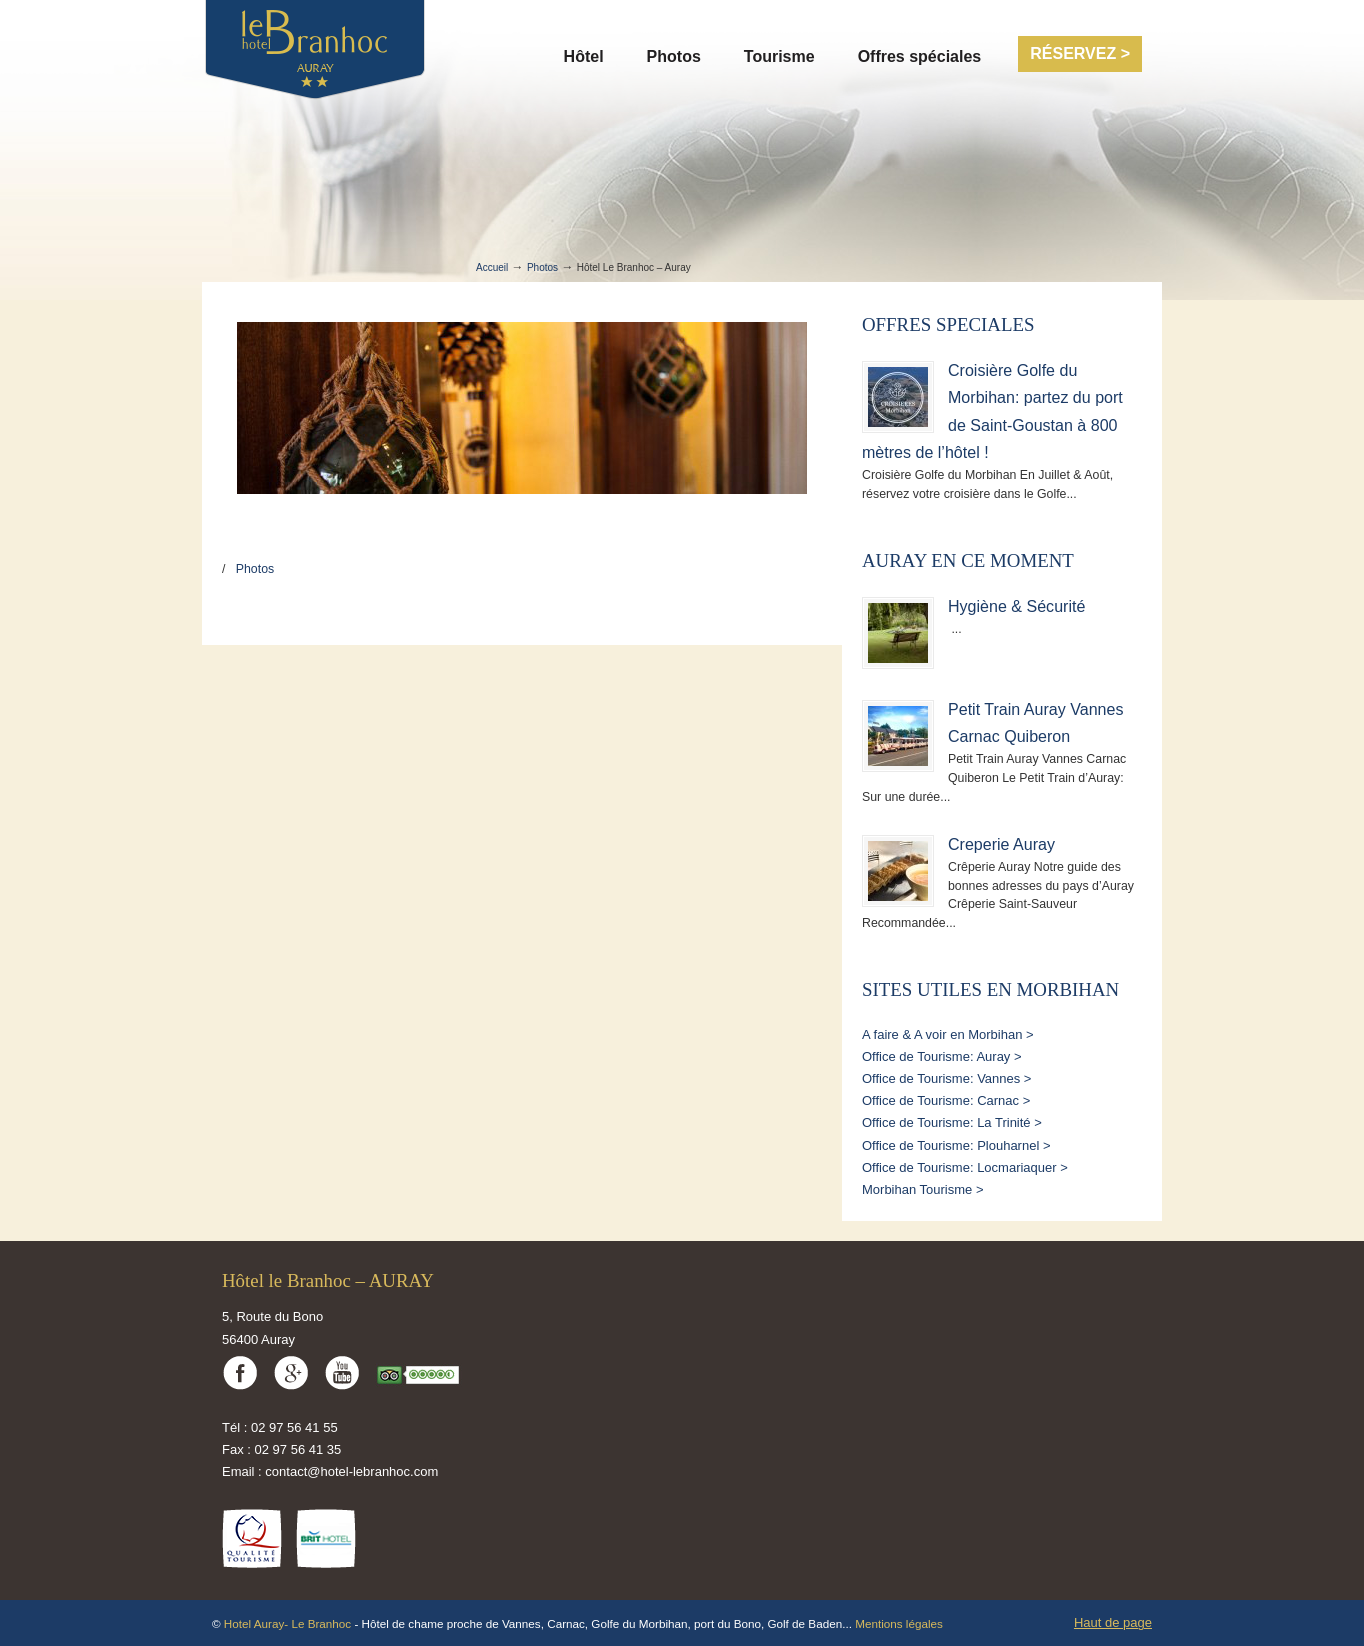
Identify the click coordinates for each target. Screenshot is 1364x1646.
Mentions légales (899, 1623)
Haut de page (1113, 1622)
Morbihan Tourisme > (923, 1189)
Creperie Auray (1001, 844)
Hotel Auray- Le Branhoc (289, 1623)
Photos (542, 267)
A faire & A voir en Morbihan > (948, 1034)
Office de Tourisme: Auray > (942, 1056)
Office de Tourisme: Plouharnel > (956, 1145)
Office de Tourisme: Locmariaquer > (965, 1167)
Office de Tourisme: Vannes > (946, 1078)
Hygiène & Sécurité (1016, 606)
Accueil (492, 267)
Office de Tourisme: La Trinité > (952, 1122)
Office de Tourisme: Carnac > (946, 1100)
